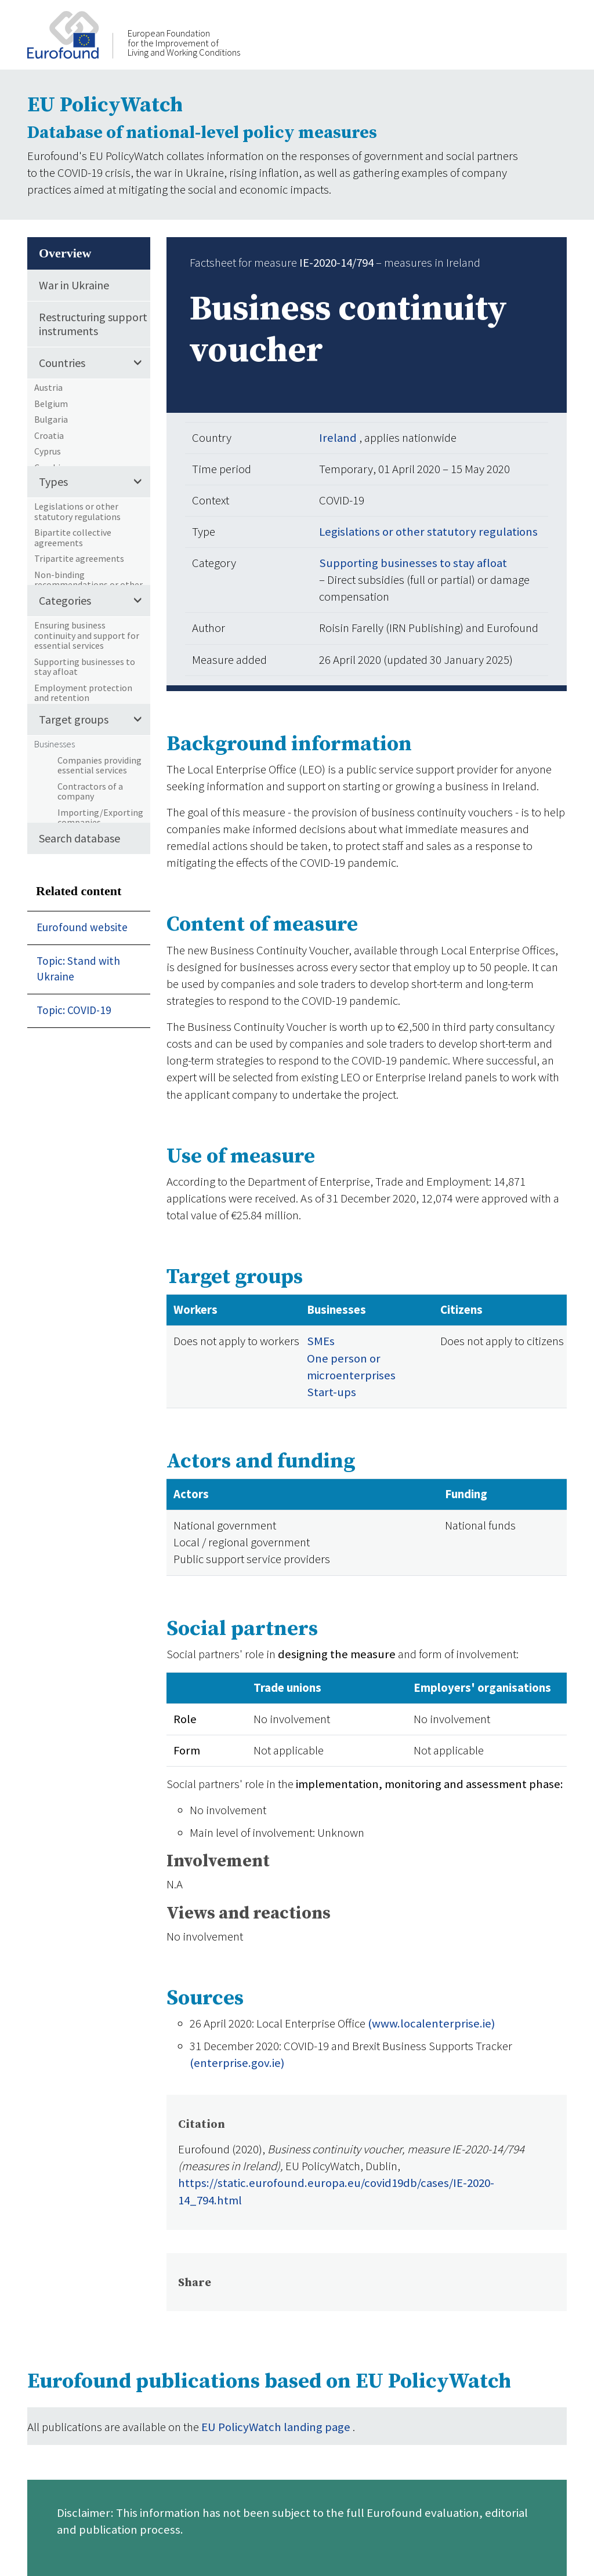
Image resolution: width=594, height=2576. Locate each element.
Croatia (49, 435)
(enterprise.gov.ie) (237, 2062)
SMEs (321, 1341)
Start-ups (331, 1392)
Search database (79, 838)
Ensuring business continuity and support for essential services (86, 635)
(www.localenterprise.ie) (431, 2023)
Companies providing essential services (99, 765)
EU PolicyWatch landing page (277, 2427)
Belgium (51, 403)
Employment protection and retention (83, 693)
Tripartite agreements (79, 558)
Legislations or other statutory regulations (77, 511)
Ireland (339, 437)
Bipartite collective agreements (72, 537)
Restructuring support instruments (93, 324)
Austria (48, 387)
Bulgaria (51, 419)
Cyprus (47, 451)
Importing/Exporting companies (100, 817)
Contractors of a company (90, 791)
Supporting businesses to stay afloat (84, 667)
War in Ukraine (74, 285)
